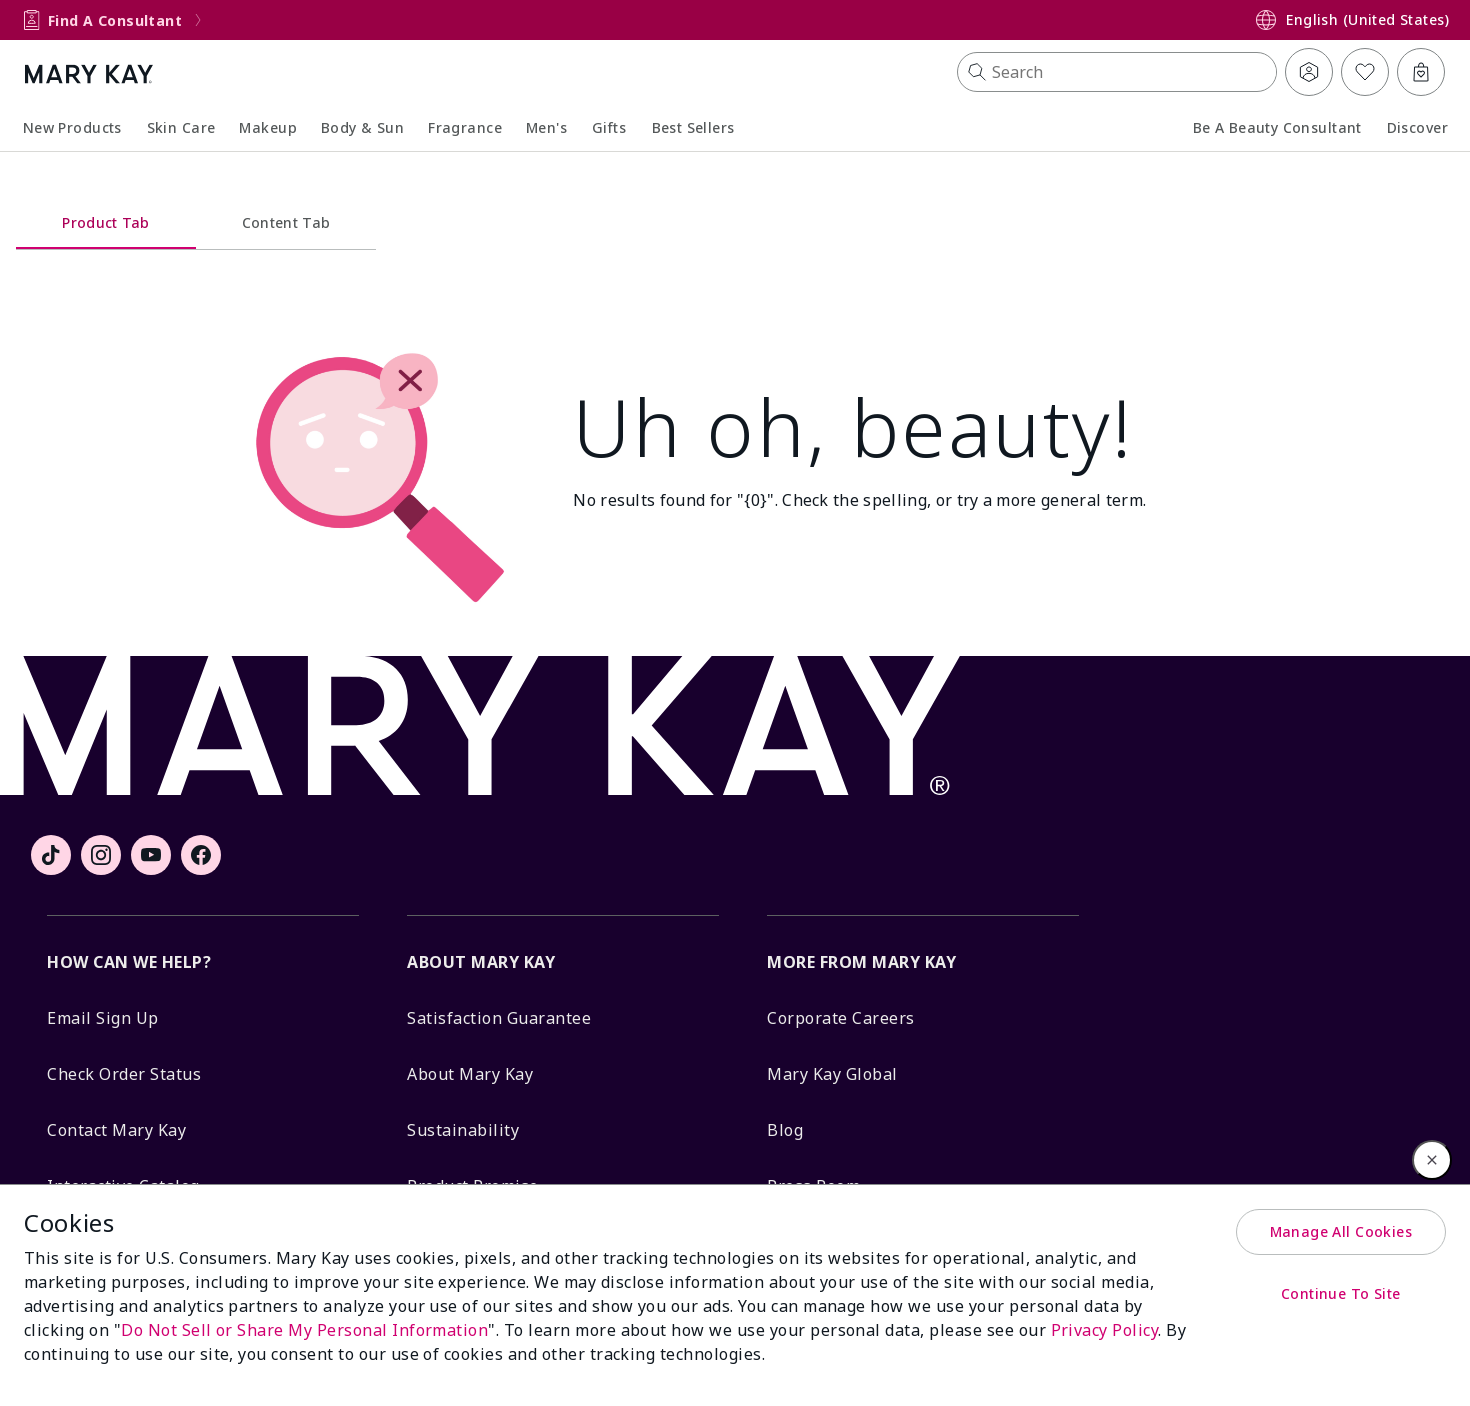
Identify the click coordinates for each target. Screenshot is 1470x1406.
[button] (1117, 72)
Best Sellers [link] (693, 127)
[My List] (1365, 72)
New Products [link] (72, 127)
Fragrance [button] (465, 127)
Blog (785, 1130)
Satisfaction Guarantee (499, 1018)
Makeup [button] (268, 127)
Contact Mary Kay (116, 1130)
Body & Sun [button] (362, 127)
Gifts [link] (609, 127)
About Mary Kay (470, 1074)
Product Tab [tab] (106, 222)
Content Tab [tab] (286, 222)
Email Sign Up (103, 1018)
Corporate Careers (841, 1018)
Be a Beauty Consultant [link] (1277, 127)
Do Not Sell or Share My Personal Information (304, 1330)
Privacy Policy (1105, 1330)
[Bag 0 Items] (1421, 72)
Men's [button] (546, 127)
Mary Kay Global (832, 1074)
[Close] (1432, 1160)
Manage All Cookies (1341, 1231)
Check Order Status (124, 1074)
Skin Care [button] (181, 127)
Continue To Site (1341, 1293)
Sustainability (463, 1130)
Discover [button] (1417, 127)
